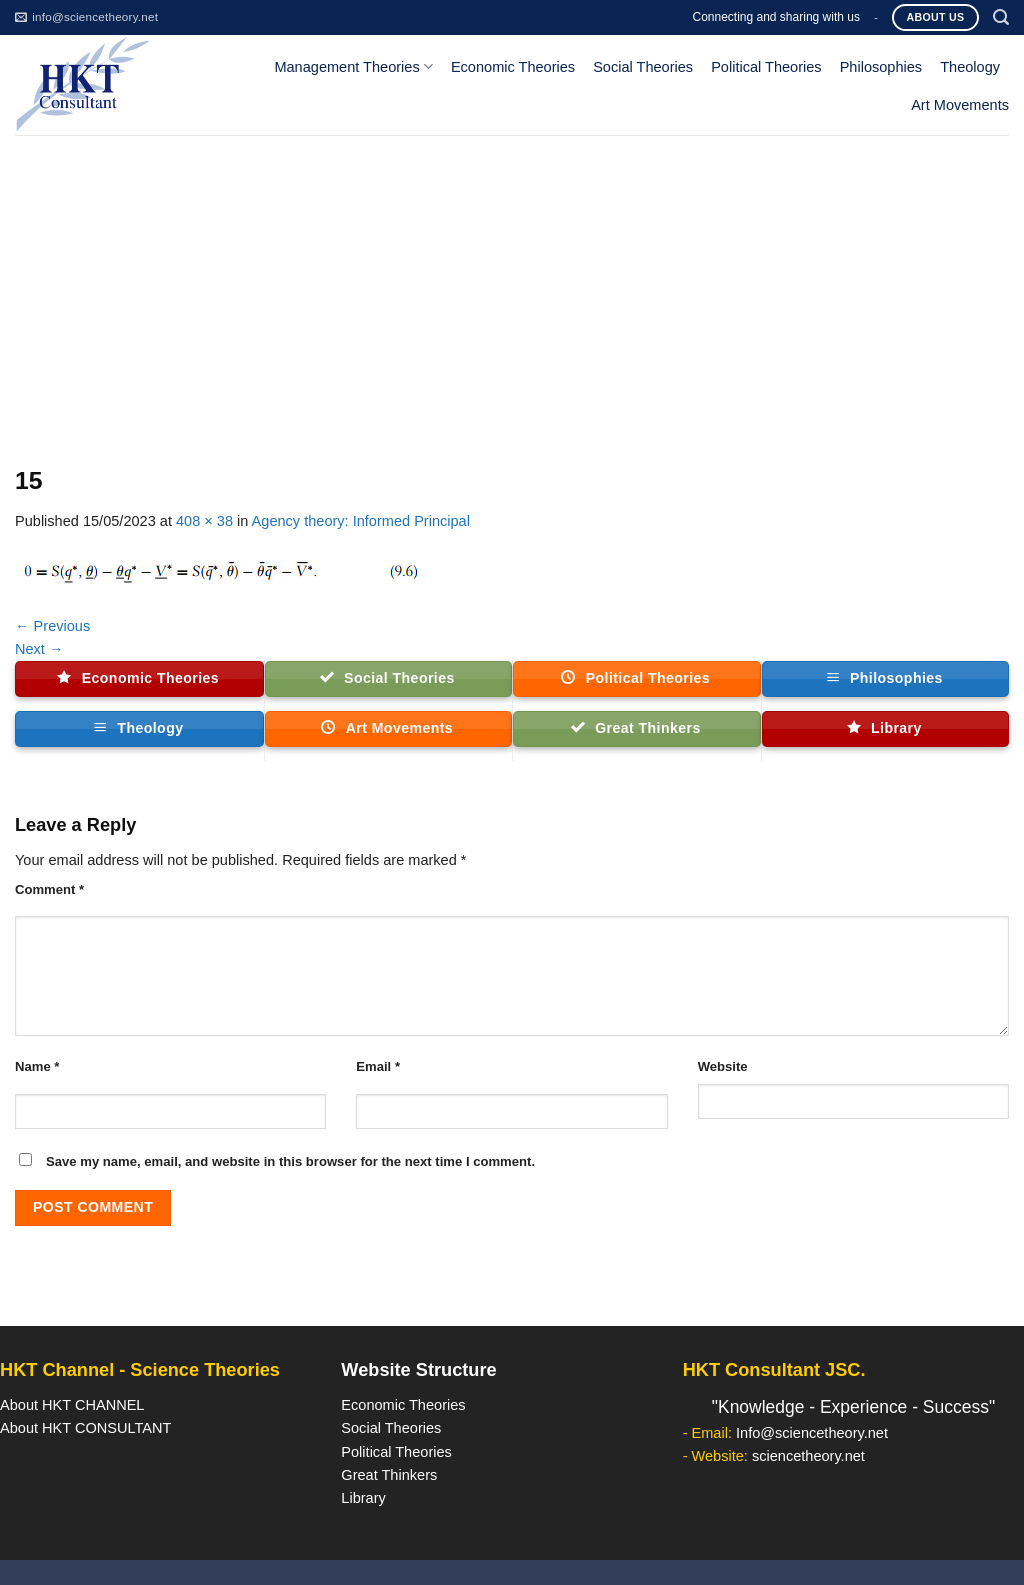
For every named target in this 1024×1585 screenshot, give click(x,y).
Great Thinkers (389, 1475)
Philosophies (881, 67)
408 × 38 (204, 521)
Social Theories (643, 67)
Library (363, 1498)
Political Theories (766, 67)
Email (378, 1066)
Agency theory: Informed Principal (361, 521)
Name (37, 1066)
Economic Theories (513, 67)
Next (39, 649)
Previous (52, 626)
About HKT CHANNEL (72, 1405)
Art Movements (960, 105)
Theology (970, 67)
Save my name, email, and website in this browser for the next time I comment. (290, 1161)
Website (723, 1066)
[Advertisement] (512, 285)
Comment (49, 889)
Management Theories (353, 66)
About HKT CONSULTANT (85, 1428)
